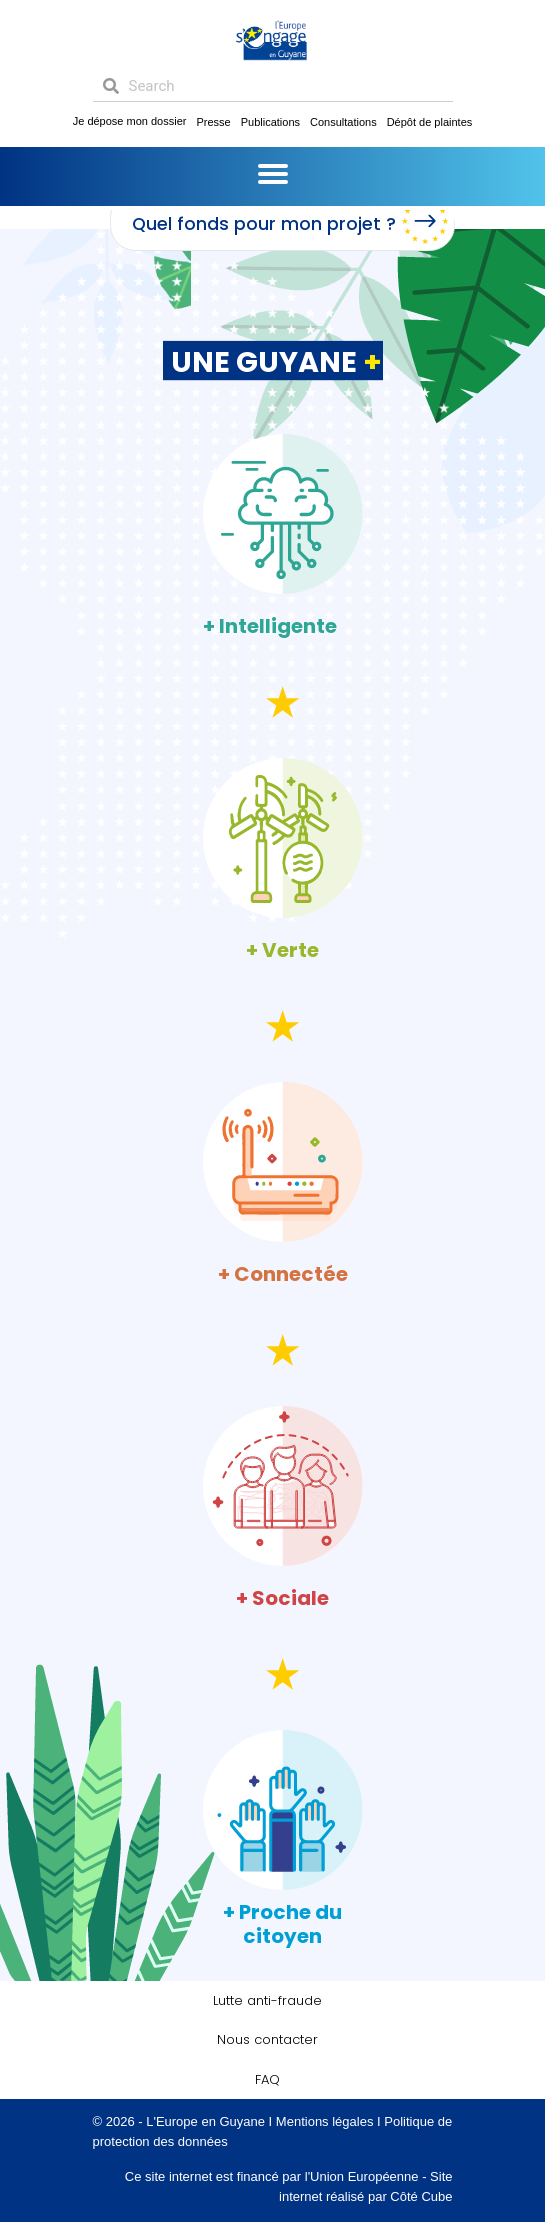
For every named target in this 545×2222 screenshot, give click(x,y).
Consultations (343, 122)
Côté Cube (421, 2196)
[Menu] (273, 174)
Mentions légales (325, 2121)
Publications (270, 122)
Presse (213, 122)
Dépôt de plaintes (430, 122)
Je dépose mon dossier (130, 121)
